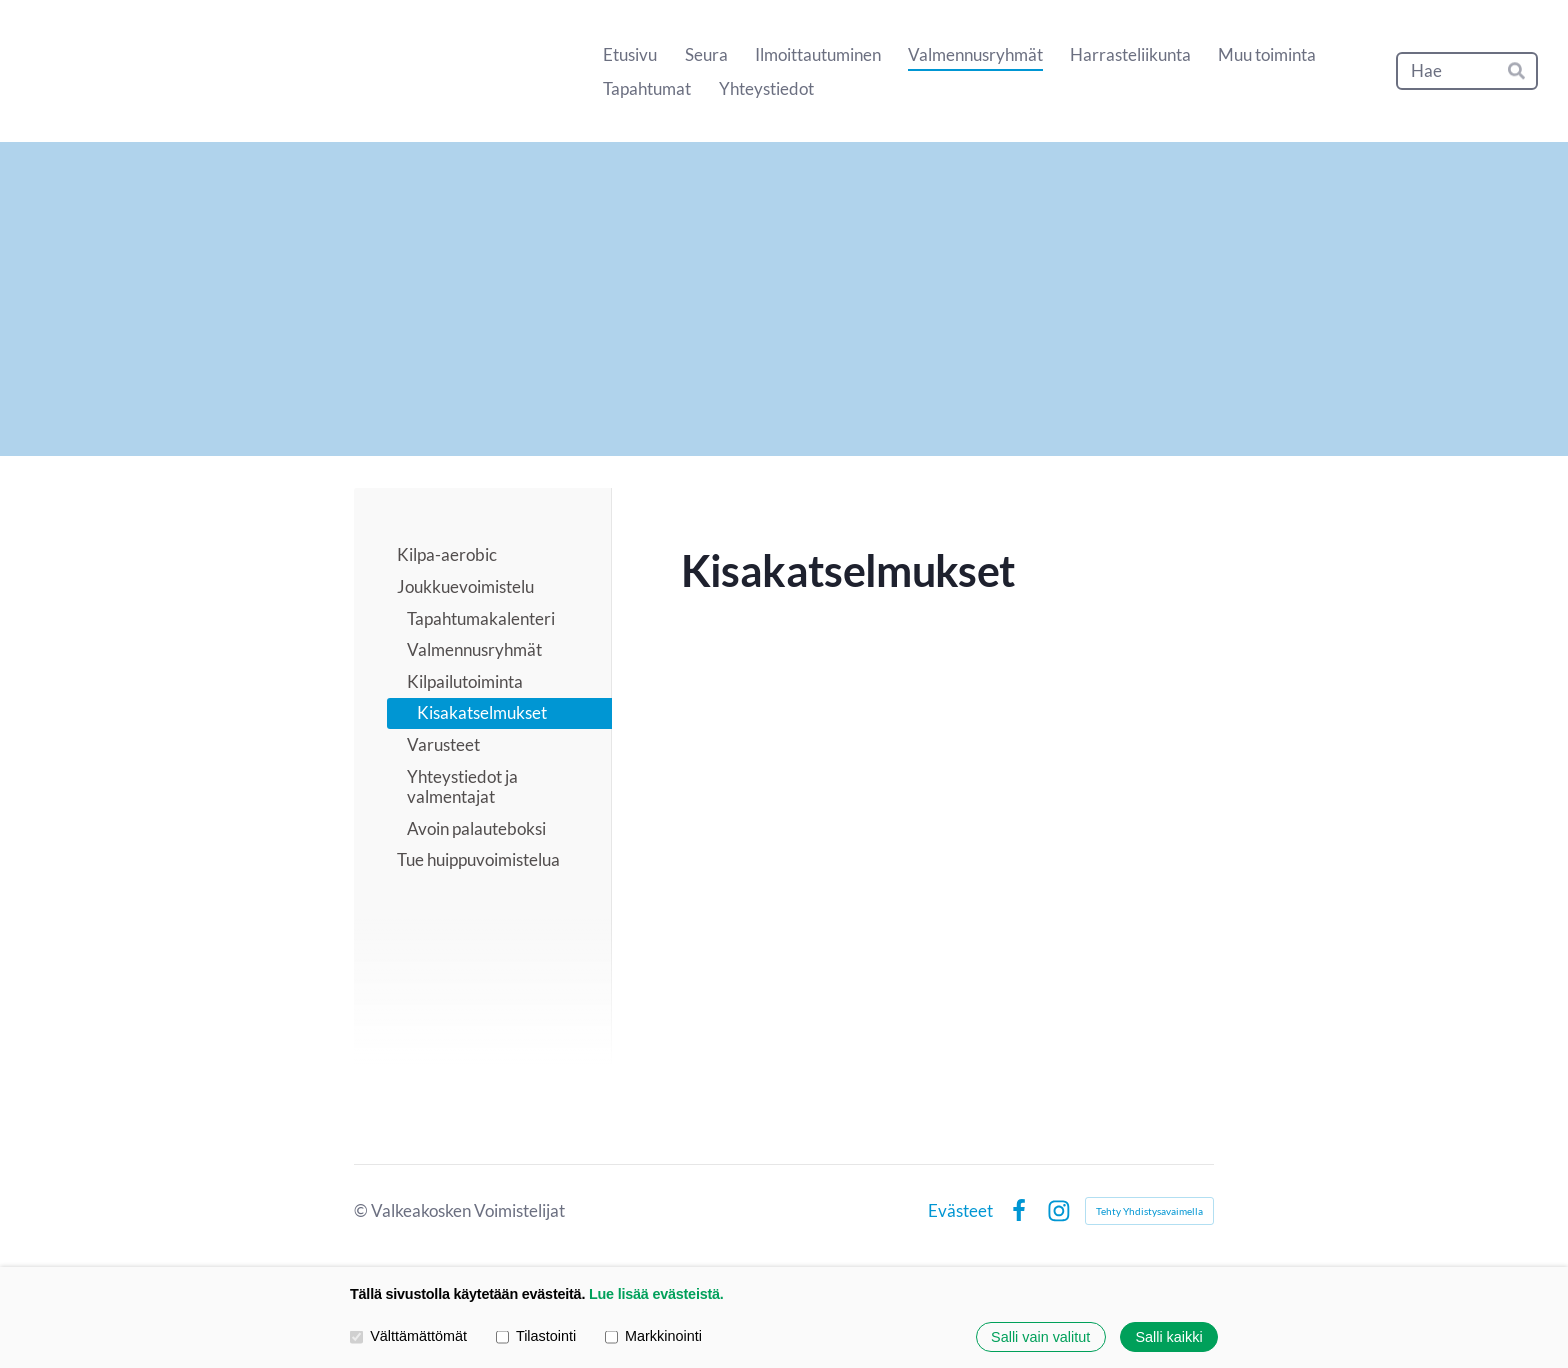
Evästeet (960, 1210)
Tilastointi (536, 1337)
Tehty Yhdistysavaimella (1149, 1211)
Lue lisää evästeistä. (656, 1294)
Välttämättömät (408, 1337)
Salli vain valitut (1040, 1337)
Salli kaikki (1168, 1337)
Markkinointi (653, 1337)
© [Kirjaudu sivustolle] (362, 1210)
